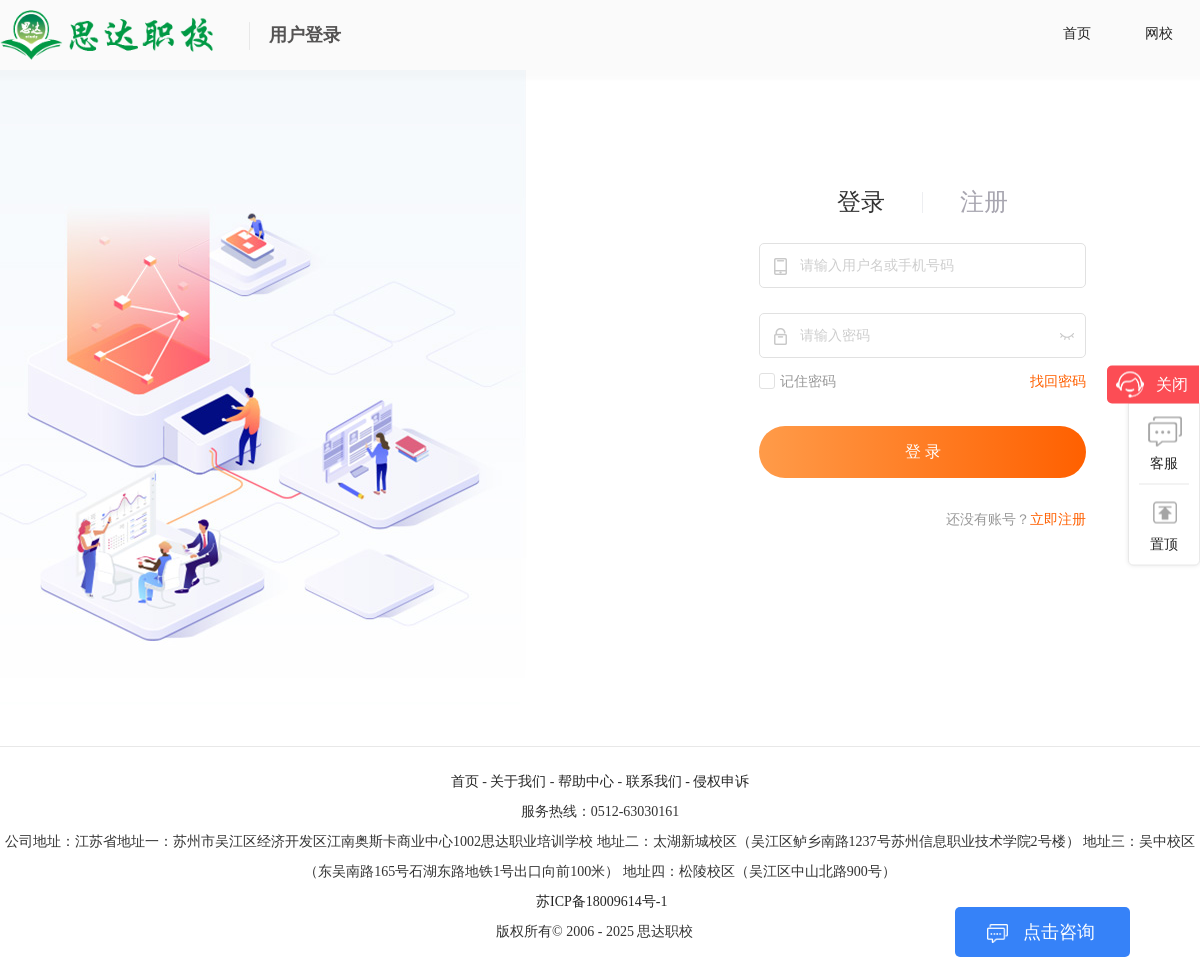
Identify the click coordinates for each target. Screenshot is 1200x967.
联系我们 (654, 781)
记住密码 (797, 381)
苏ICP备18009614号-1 (601, 901)
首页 (1077, 33)
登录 (861, 202)
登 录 (923, 451)
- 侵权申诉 (717, 781)
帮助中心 (586, 781)
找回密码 (1058, 381)
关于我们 (518, 781)
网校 (1159, 33)
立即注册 (1058, 519)
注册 (984, 202)
